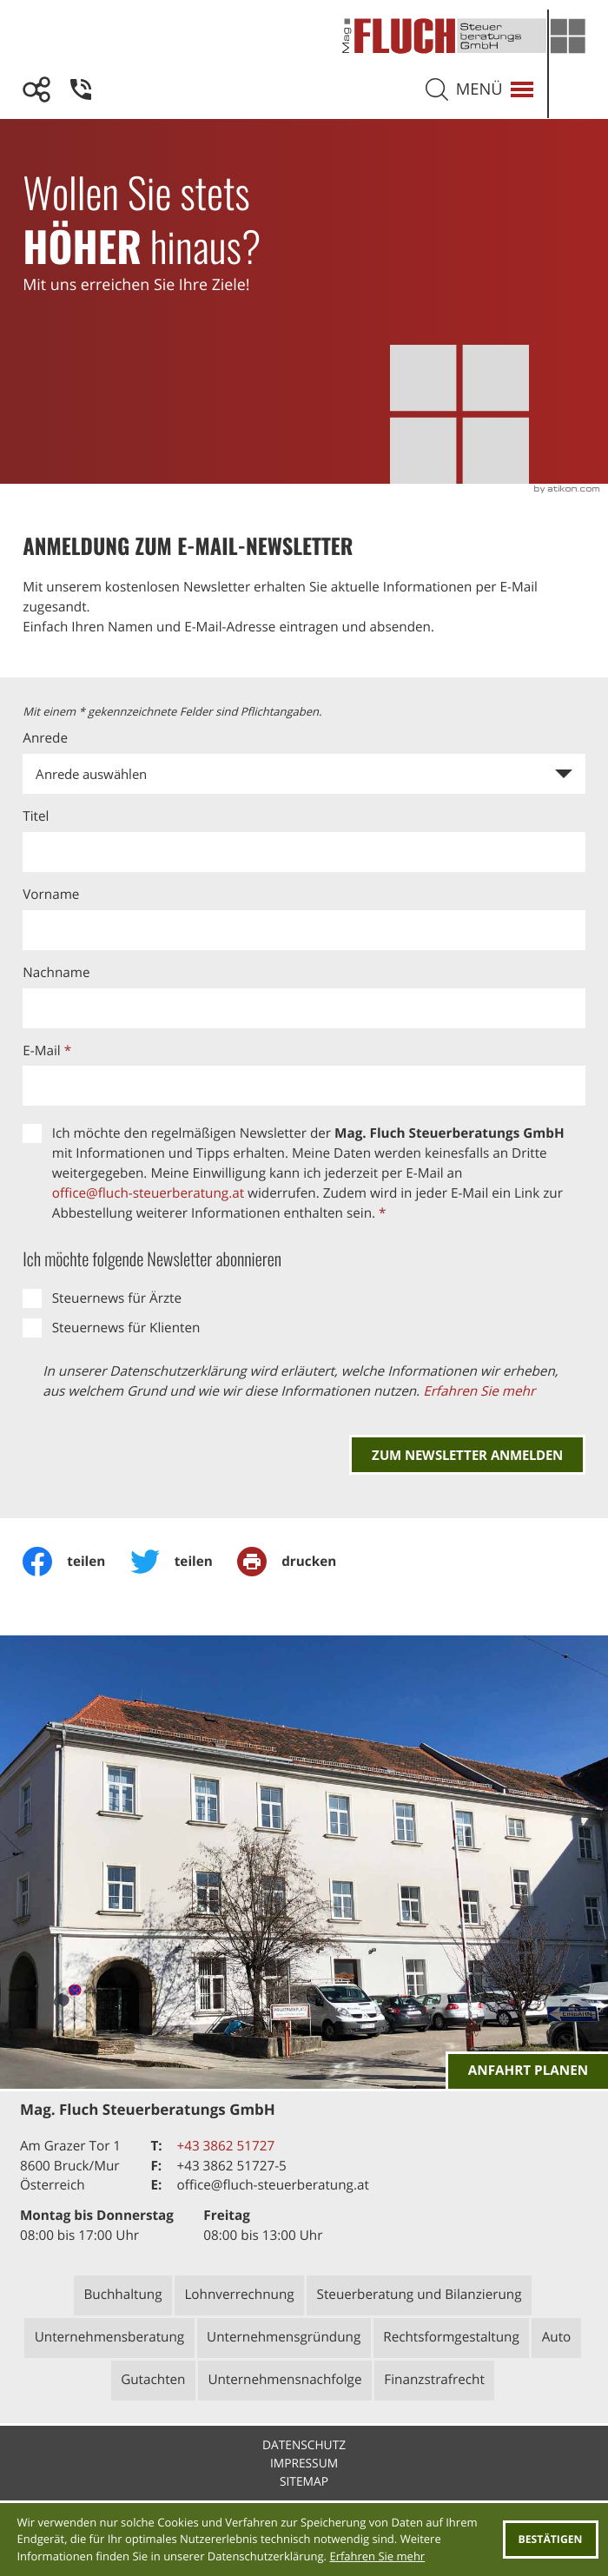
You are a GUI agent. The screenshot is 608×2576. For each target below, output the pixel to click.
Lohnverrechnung (239, 2294)
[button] (81, 89)
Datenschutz (304, 2445)
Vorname (51, 894)
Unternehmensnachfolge (284, 2379)
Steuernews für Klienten (126, 1328)
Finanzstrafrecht (434, 2379)
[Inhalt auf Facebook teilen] (76, 1561)
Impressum (304, 2463)
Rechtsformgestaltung (451, 2337)
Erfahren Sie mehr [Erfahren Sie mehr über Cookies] (377, 2556)
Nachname (56, 972)
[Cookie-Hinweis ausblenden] (550, 2539)
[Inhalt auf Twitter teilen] (183, 1561)
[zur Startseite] (463, 45)
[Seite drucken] (298, 1561)
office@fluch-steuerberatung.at (148, 1193)
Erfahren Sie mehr (479, 1391)
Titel (36, 816)
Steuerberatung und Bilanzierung (419, 2294)
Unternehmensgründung (283, 2337)
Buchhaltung (122, 2294)
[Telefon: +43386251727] (225, 2147)
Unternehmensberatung (110, 2337)
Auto (557, 2337)
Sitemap (304, 2482)
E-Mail (47, 1051)
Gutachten (153, 2379)
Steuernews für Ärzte (117, 1298)
